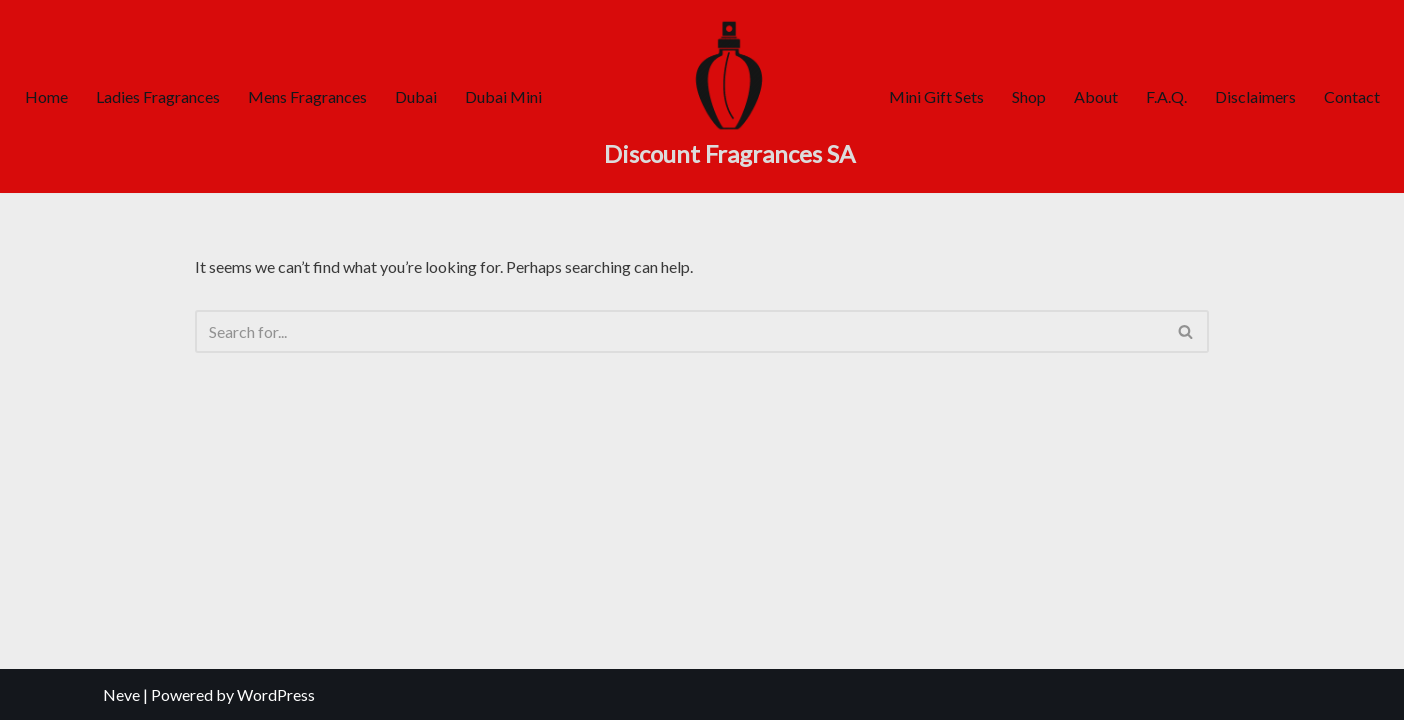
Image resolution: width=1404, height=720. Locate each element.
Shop (1029, 96)
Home (46, 96)
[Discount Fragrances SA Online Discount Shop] (729, 96)
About (1096, 96)
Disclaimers (1255, 96)
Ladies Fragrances (158, 96)
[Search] (679, 331)
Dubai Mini (503, 96)
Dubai (416, 96)
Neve (121, 694)
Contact (1352, 96)
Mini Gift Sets (936, 96)
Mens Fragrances (307, 96)
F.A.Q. (1166, 96)
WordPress (276, 694)
